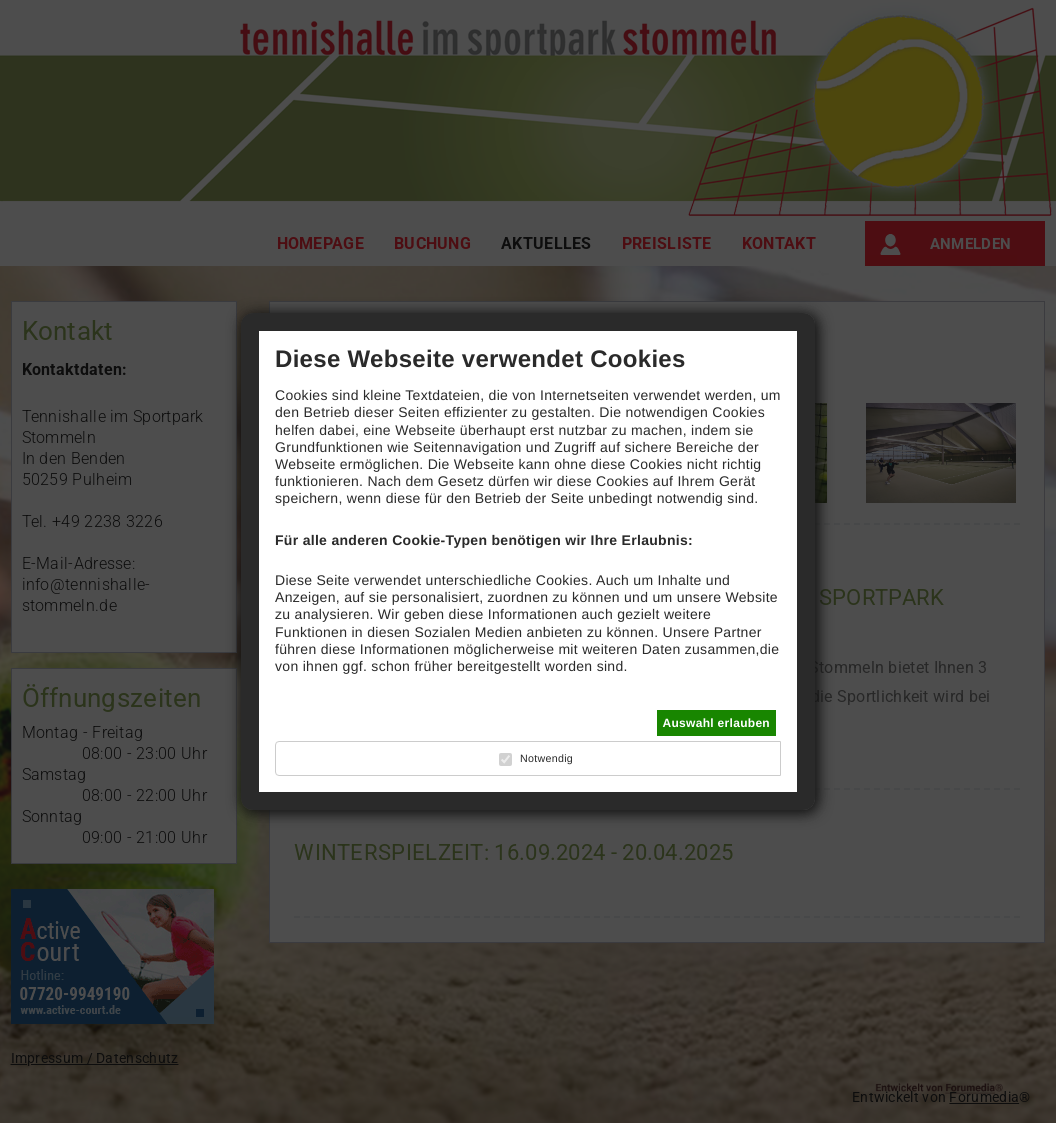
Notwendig (546, 759)
